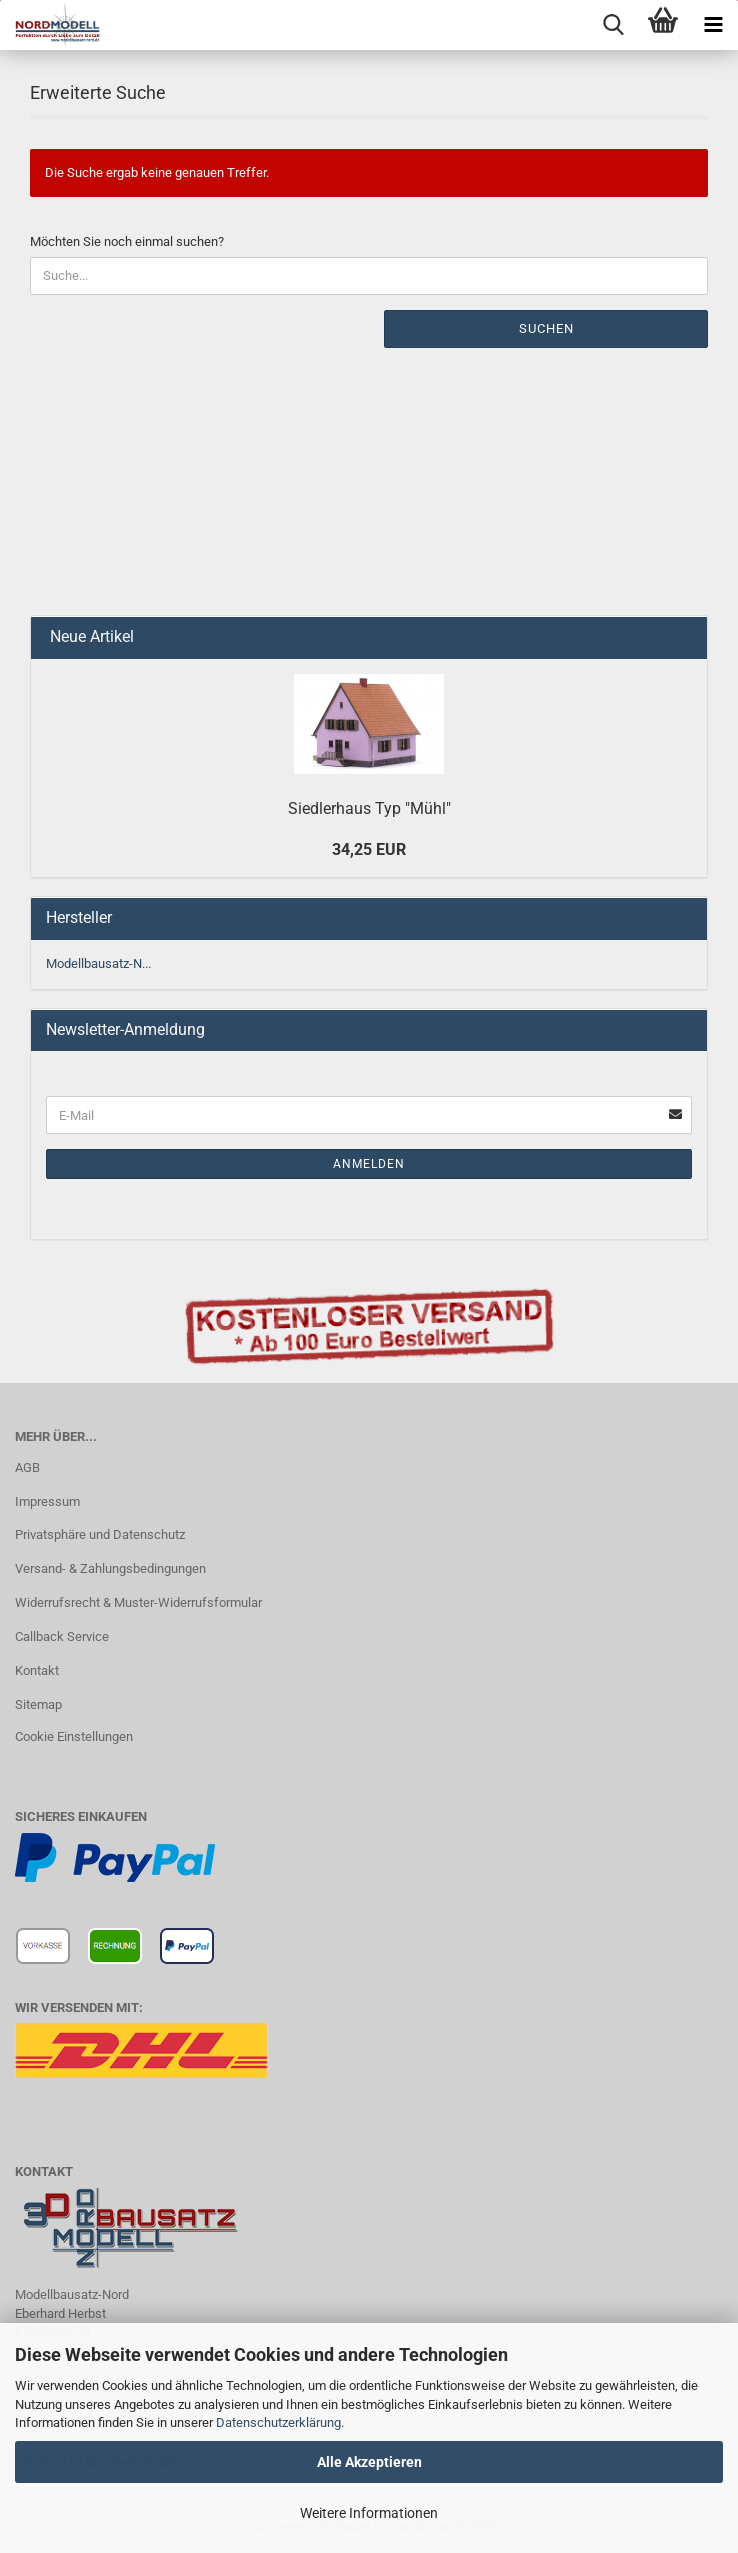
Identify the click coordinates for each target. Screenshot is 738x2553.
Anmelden (369, 1164)
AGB (27, 1467)
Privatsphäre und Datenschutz (100, 1534)
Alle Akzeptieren (369, 2462)
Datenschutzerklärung (278, 2422)
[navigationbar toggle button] (713, 25)
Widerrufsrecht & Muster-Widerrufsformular (138, 1602)
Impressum (47, 1501)
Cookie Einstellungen (74, 1736)
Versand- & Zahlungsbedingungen (110, 1568)
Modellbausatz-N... (98, 963)
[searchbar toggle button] (613, 25)
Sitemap (38, 1704)
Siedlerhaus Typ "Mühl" (369, 808)
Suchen (546, 328)
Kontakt (37, 1670)
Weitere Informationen (369, 2513)
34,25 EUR (369, 849)
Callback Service (62, 1636)
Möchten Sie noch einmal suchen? (127, 241)
